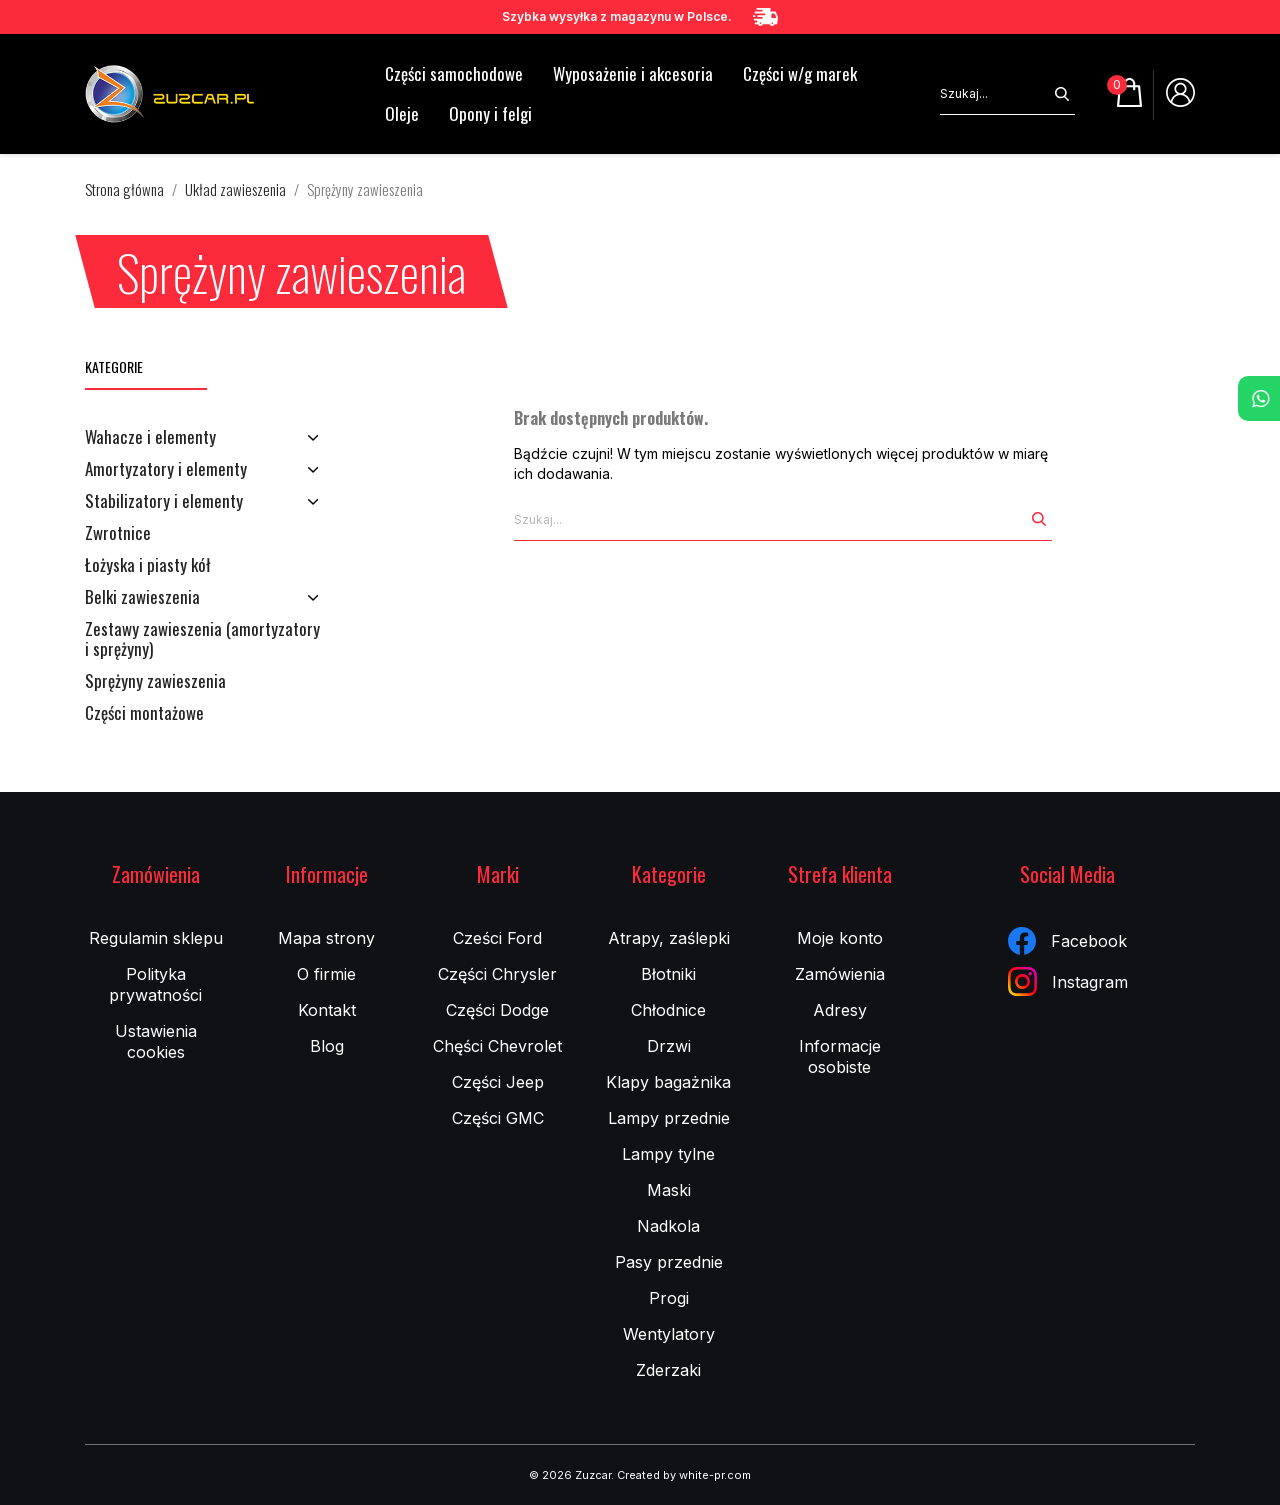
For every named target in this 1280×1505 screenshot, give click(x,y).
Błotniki (668, 974)
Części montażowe (144, 714)
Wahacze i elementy (150, 438)
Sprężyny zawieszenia (155, 682)
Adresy (840, 1010)
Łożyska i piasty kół (148, 566)
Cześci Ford (497, 938)
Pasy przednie (669, 1262)
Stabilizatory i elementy (164, 502)
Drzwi (669, 1046)
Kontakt (327, 1010)
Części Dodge (497, 1010)
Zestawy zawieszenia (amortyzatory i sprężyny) (202, 640)
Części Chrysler (497, 974)
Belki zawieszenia (142, 598)
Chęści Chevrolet (497, 1046)
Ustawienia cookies (156, 1041)
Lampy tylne (668, 1154)
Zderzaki (668, 1370)
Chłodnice (668, 1010)
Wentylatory (669, 1334)
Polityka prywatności (155, 984)
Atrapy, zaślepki (669, 938)
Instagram (1068, 981)
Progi (669, 1298)
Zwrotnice (118, 534)
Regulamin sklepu (156, 938)
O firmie (326, 974)
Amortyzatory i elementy (166, 470)
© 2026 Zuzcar (570, 1475)
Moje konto (840, 938)
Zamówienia (840, 974)
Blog (327, 1046)
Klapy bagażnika (668, 1082)
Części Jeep (498, 1082)
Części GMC (498, 1118)
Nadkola (668, 1226)
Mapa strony (326, 938)
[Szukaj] (994, 94)
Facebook (1067, 941)
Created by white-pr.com (684, 1475)
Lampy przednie (669, 1118)
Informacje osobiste (840, 1056)
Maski (669, 1190)
